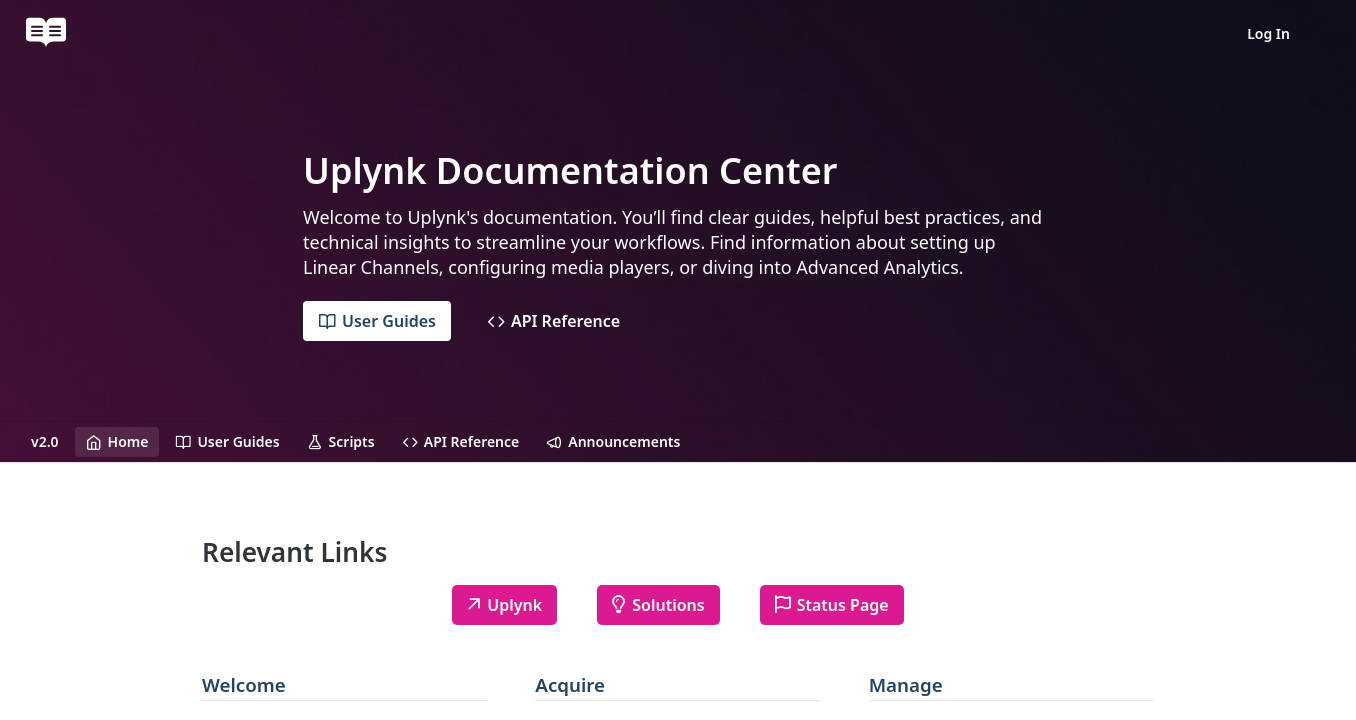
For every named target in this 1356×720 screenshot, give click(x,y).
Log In (1268, 33)
